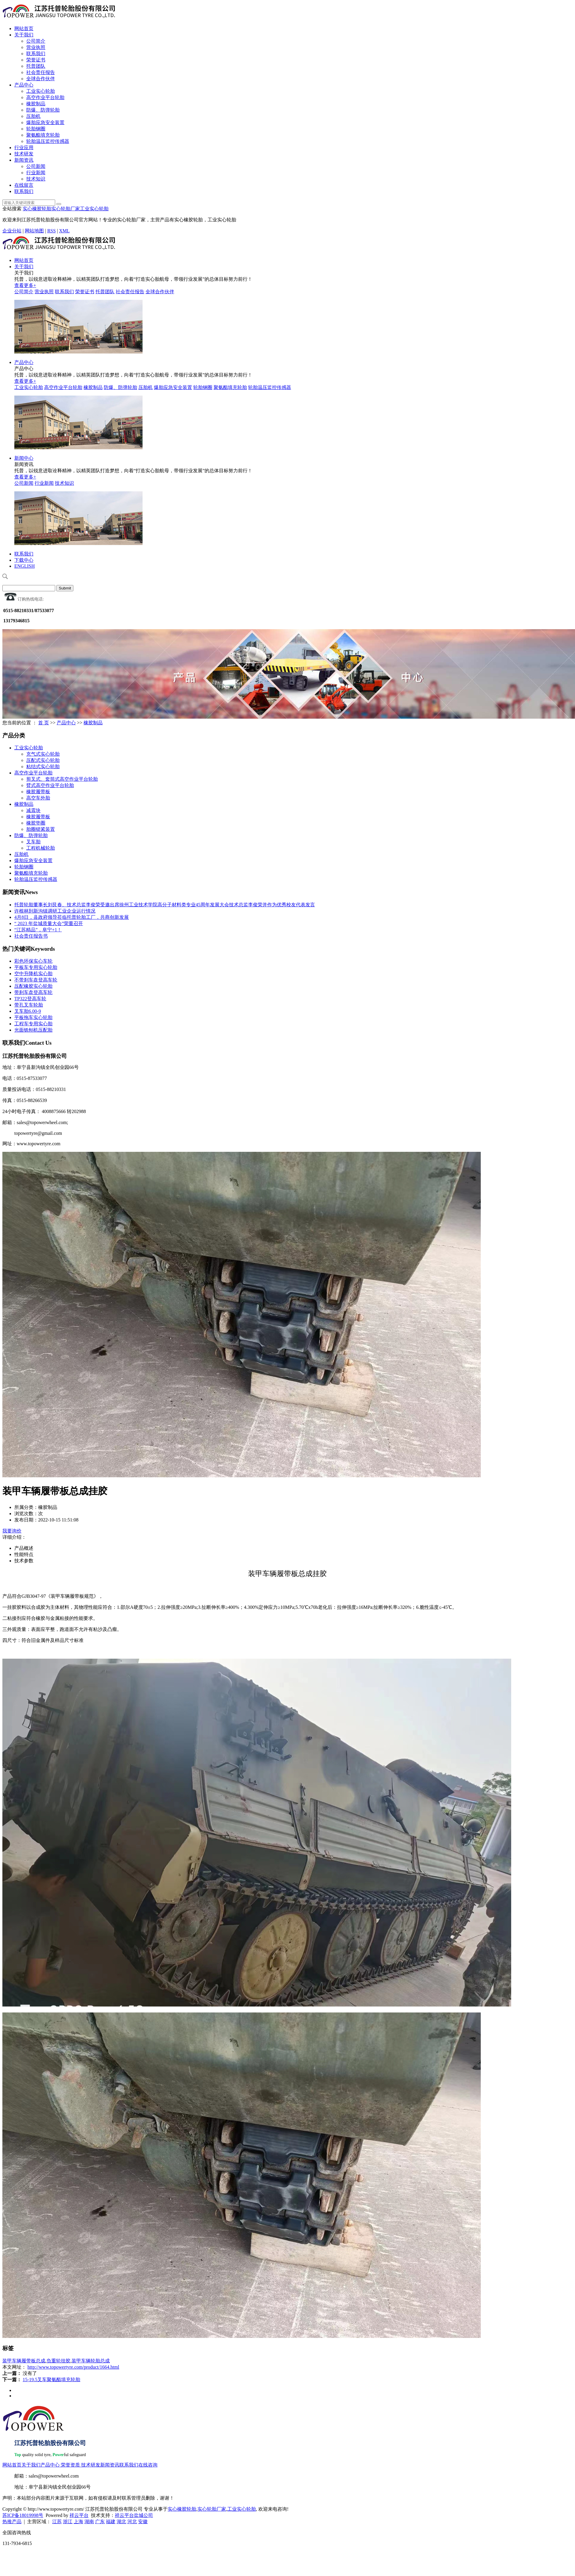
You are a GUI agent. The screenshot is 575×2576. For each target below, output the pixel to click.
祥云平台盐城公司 (134, 2515)
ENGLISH (24, 566)
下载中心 (23, 560)
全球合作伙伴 (40, 78)
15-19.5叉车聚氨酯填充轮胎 (51, 2379)
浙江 (67, 2521)
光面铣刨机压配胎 (33, 1029)
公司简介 (35, 41)
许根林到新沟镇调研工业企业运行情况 (54, 910)
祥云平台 (79, 2515)
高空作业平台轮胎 (45, 97)
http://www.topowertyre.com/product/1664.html (73, 2367)
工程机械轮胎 (40, 848)
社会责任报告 (40, 72)
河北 (132, 2521)
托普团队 (35, 66)
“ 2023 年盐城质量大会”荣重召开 (48, 923)
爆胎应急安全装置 (45, 122)
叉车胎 (33, 841)
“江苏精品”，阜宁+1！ (38, 929)
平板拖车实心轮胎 (33, 1017)
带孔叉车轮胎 (28, 1004)
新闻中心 (23, 458)
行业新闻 (35, 172)
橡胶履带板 (38, 791)
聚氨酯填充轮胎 (43, 135)
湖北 (121, 2521)
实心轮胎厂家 (65, 208)
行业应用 (23, 147)
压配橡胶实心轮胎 (33, 986)
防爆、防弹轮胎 (43, 109)
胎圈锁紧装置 (40, 829)
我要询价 (11, 1530)
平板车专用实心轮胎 (35, 967)
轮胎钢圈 (35, 128)
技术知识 (35, 178)
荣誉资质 (70, 2464)
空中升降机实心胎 (33, 973)
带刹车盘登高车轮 (33, 992)
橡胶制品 (35, 103)
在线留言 (23, 185)
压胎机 (33, 116)
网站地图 (34, 230)
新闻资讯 (23, 160)
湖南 (89, 2521)
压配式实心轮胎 (43, 760)
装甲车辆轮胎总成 (91, 2360)
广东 (100, 2521)
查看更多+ (25, 285)
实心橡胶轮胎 (37, 208)
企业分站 (11, 230)
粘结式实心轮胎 (43, 766)
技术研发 (23, 153)
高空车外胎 (38, 797)
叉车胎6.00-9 (27, 1011)
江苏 (57, 2521)
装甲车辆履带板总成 (23, 2360)
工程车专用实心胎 (33, 1023)
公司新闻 (35, 166)
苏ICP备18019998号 (22, 2515)
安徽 (143, 2521)
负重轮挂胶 (58, 2360)
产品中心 (23, 84)
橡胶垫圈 (35, 822)
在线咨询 (147, 2464)
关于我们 (23, 34)
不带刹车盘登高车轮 (35, 979)
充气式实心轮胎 (43, 754)
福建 (110, 2521)
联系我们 (35, 53)
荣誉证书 (35, 59)
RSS (51, 230)
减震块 (33, 810)
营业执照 (35, 47)
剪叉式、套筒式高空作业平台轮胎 (62, 779)
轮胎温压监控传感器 (47, 141)
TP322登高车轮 (30, 998)
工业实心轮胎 (40, 91)
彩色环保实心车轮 (33, 961)
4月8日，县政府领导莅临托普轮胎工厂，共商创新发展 (71, 917)
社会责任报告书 (31, 936)
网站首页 (23, 28)
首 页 (43, 722)
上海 (78, 2521)
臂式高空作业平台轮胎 (50, 785)
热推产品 (11, 2521)
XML (64, 230)
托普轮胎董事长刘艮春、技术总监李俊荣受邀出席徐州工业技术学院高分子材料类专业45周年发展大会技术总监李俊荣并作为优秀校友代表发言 (164, 904)
